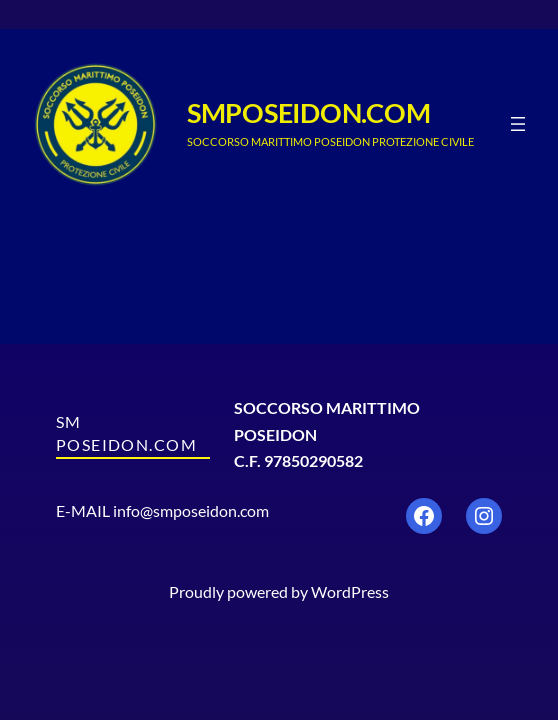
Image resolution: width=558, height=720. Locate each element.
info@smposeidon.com (191, 510)
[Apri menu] (518, 124)
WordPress (350, 591)
